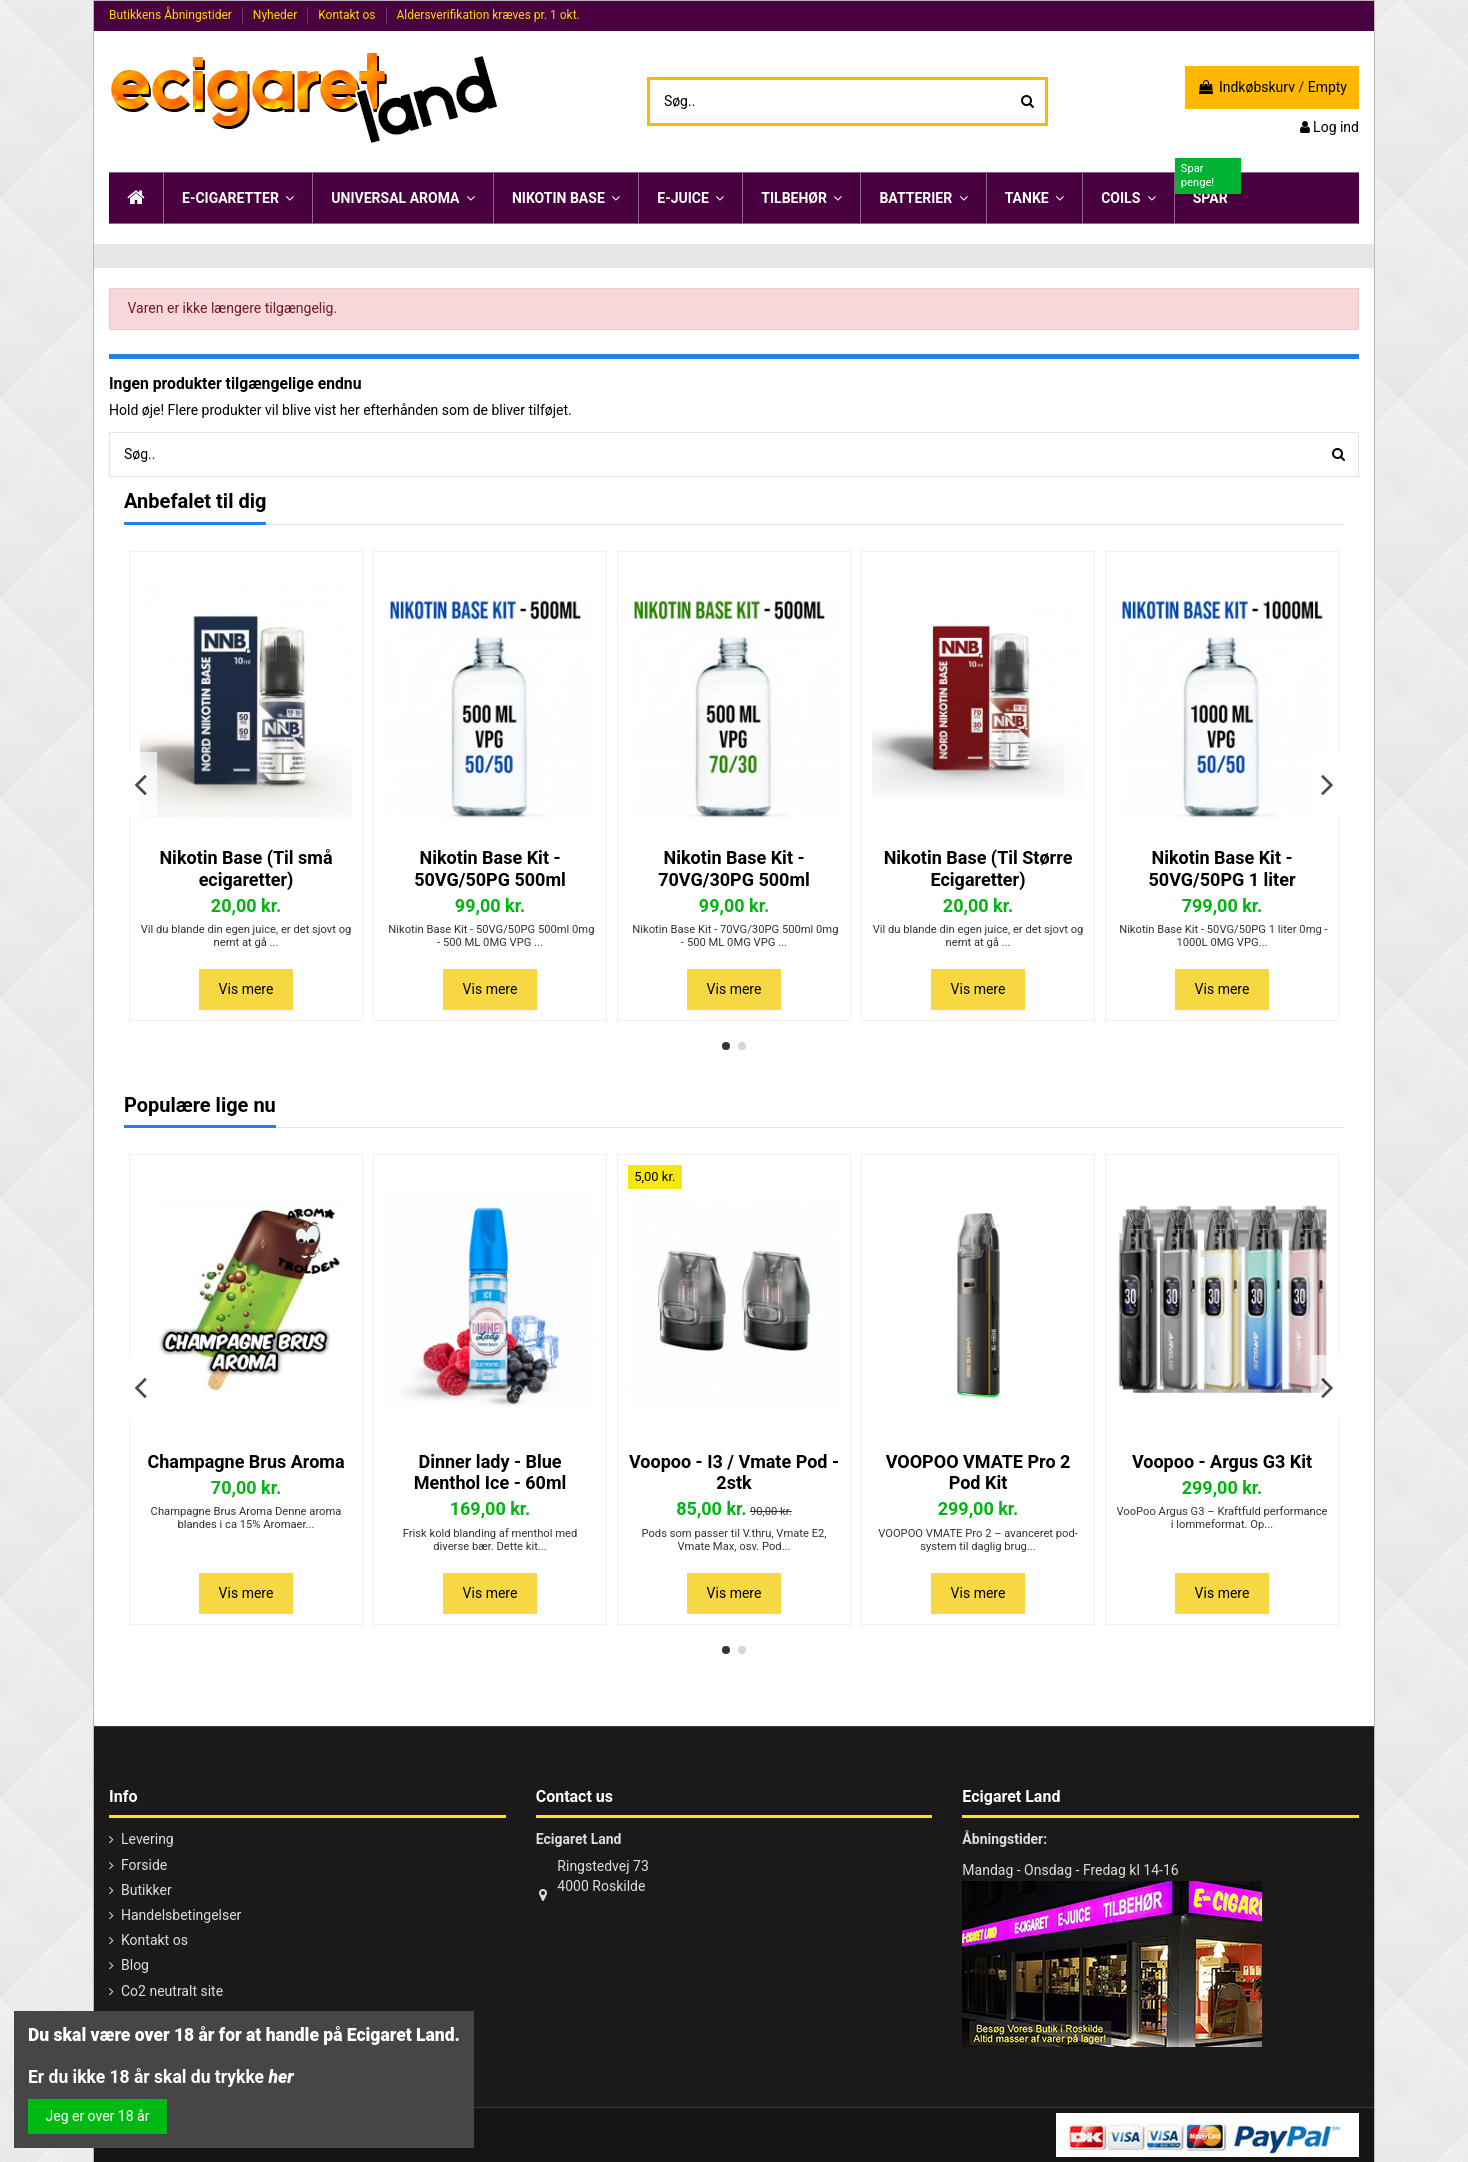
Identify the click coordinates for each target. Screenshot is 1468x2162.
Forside (144, 1865)
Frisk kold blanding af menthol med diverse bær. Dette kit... (490, 1540)
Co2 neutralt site (172, 1991)
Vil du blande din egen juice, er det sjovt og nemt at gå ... (246, 936)
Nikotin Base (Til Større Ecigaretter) (978, 868)
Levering (147, 1839)
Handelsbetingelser (181, 1915)
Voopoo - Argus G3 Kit (1222, 1461)
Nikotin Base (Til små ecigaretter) (245, 868)
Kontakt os (348, 15)
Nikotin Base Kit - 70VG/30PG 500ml (734, 868)
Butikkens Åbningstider (172, 15)
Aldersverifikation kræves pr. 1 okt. (487, 15)
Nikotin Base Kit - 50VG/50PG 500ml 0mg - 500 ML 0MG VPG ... (490, 936)
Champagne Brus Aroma (245, 1461)
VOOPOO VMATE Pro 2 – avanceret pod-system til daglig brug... (978, 1540)
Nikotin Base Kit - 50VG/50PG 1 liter (1222, 868)
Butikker (146, 1890)
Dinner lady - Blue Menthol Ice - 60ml (490, 1472)
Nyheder (276, 15)
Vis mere (246, 989)
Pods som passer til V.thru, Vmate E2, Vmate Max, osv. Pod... (733, 1540)
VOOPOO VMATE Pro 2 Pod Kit (978, 1472)
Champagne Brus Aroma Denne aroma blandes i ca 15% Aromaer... (246, 1518)
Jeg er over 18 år (98, 2116)
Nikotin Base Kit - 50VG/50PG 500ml (490, 868)
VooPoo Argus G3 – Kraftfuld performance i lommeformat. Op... (1221, 1518)
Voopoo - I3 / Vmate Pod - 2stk (734, 1472)
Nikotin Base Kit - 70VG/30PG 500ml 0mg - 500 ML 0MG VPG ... (734, 936)
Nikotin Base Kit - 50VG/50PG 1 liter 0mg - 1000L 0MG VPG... (1221, 936)
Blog (135, 1965)
